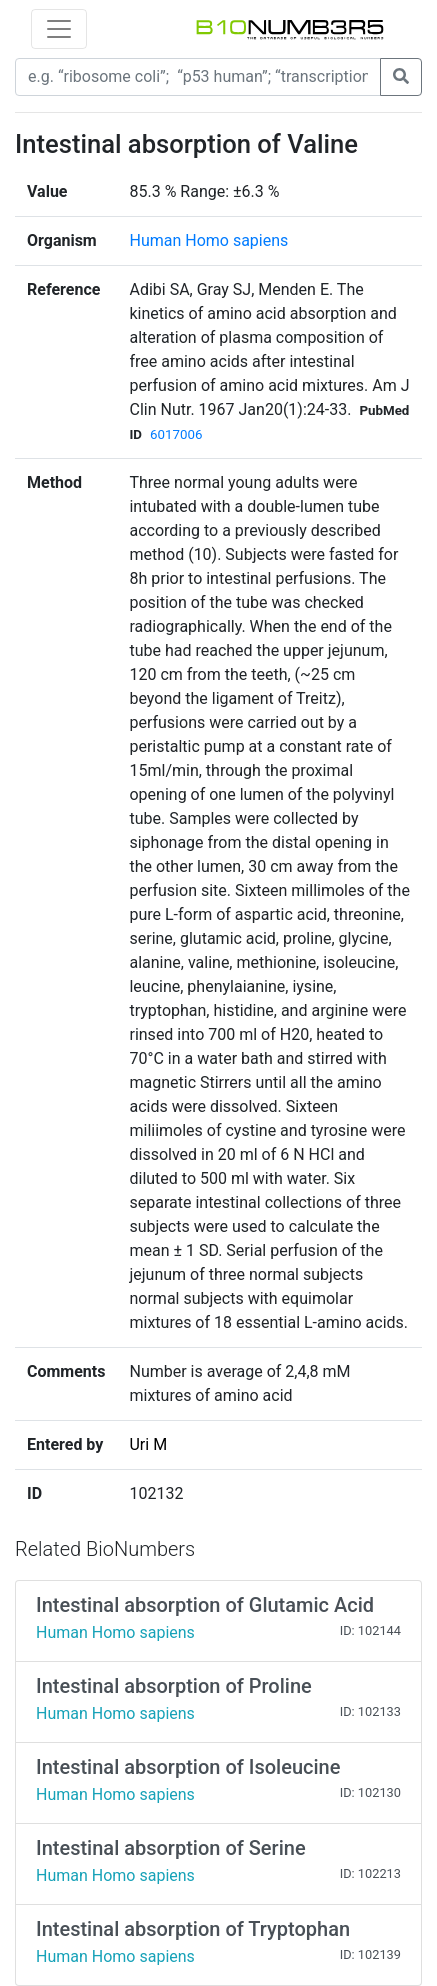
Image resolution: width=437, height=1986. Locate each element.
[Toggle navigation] (59, 29)
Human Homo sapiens (208, 240)
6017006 (176, 434)
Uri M (148, 1444)
